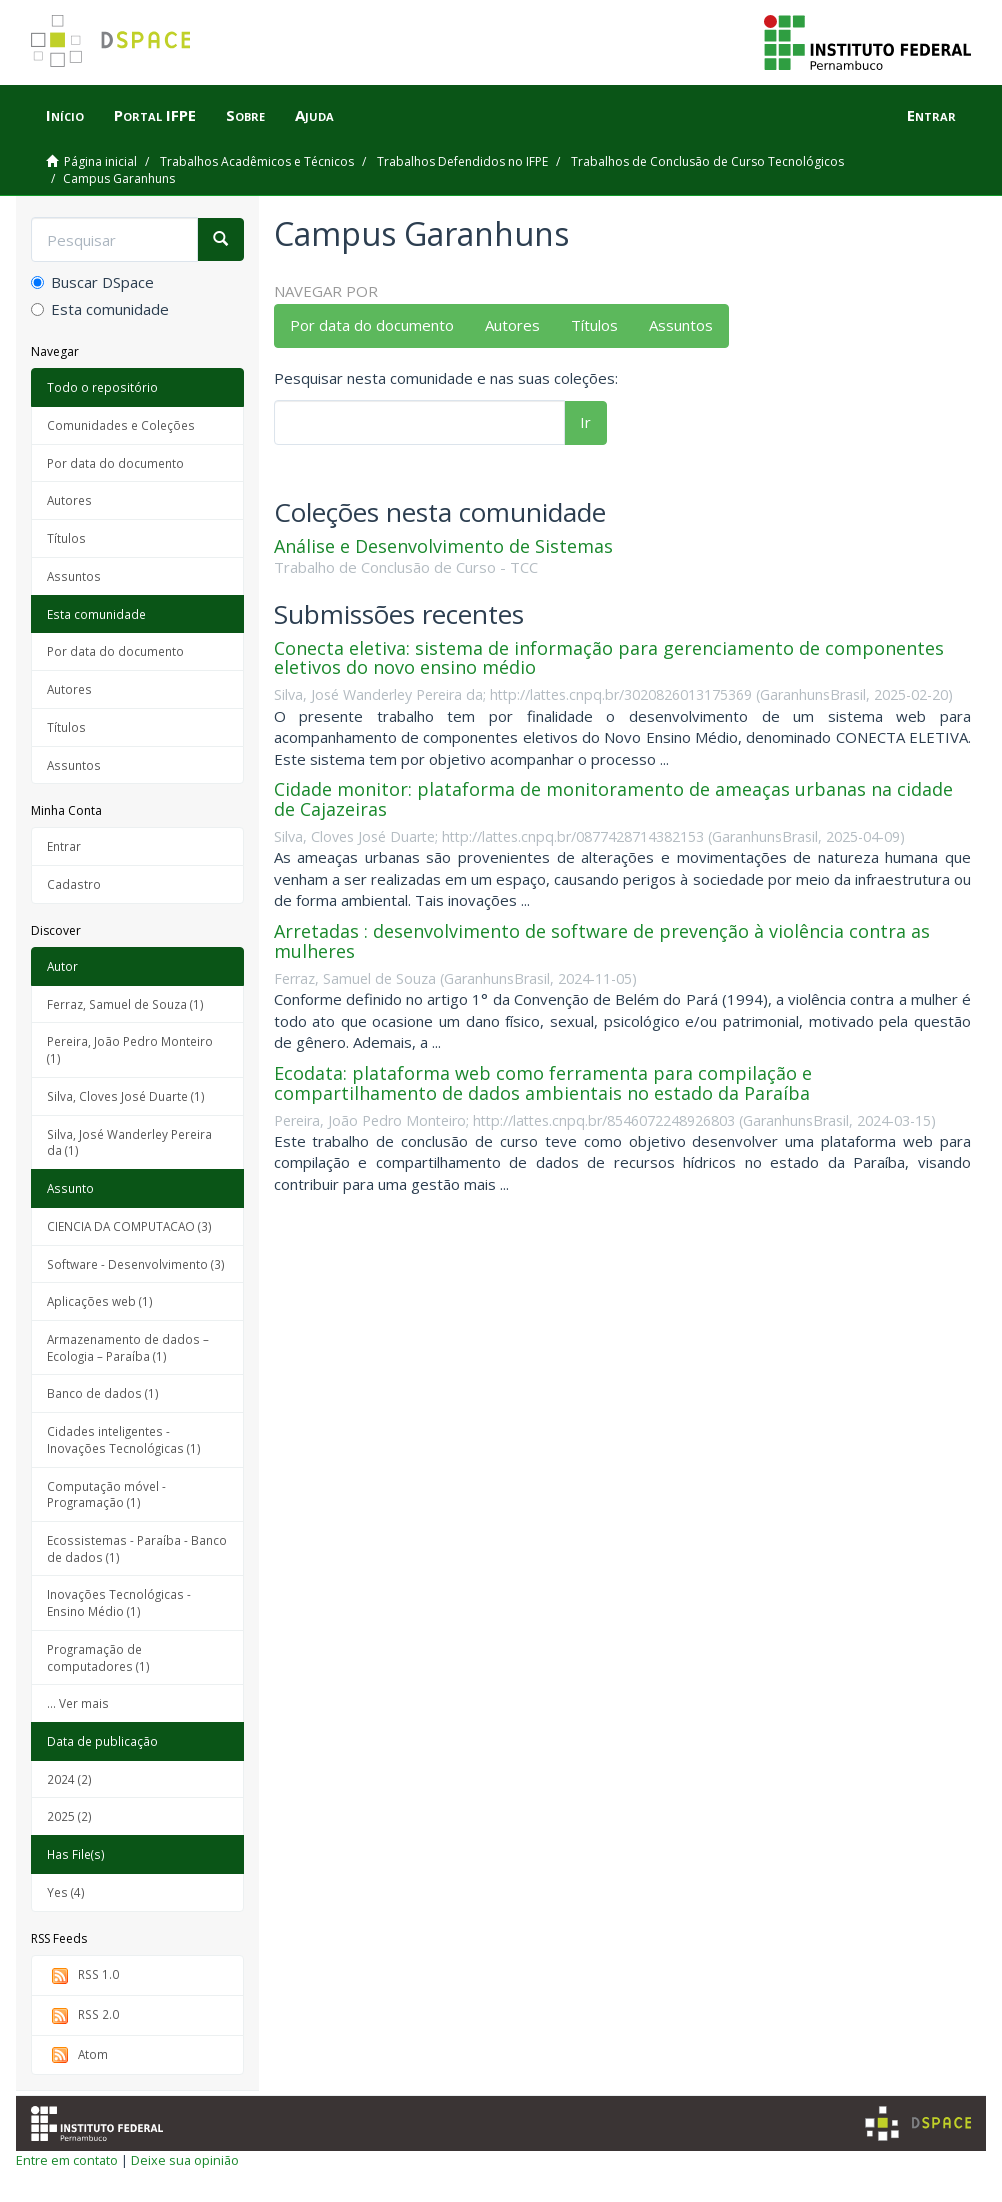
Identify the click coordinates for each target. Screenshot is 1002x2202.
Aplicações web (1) (100, 1301)
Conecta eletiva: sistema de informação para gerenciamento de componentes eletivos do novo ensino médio (609, 658)
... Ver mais (78, 1703)
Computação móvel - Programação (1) (106, 1494)
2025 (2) (69, 1816)
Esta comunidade (100, 309)
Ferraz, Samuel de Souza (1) (125, 1004)
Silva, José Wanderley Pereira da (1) (129, 1142)
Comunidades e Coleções (121, 425)
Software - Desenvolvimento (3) (136, 1264)
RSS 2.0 (83, 2015)
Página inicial (100, 161)
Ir (585, 422)
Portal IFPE (155, 115)
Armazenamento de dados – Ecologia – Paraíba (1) (128, 1347)
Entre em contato (67, 2160)
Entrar (64, 846)
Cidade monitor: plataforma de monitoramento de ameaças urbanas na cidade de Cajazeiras (613, 799)
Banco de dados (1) (103, 1393)
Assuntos (74, 576)
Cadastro (74, 884)
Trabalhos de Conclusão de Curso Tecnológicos (707, 161)
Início (65, 115)
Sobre (245, 115)
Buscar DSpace (92, 282)
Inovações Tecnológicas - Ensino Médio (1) (119, 1602)
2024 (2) (69, 1779)
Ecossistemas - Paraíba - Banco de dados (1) (137, 1548)
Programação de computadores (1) (98, 1657)
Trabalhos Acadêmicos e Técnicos (257, 161)
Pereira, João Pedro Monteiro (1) (130, 1049)
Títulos (66, 538)
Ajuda (314, 115)
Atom (77, 2055)
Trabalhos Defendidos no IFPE (462, 161)
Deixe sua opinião (185, 2160)
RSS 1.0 (83, 1975)
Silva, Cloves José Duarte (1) (126, 1096)
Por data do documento (115, 463)
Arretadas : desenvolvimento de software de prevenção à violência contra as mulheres (602, 941)
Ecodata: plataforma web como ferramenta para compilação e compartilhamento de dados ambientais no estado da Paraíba (543, 1083)
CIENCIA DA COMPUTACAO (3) (129, 1226)
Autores (69, 500)
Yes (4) (66, 1892)
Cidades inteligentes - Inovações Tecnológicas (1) (124, 1439)
